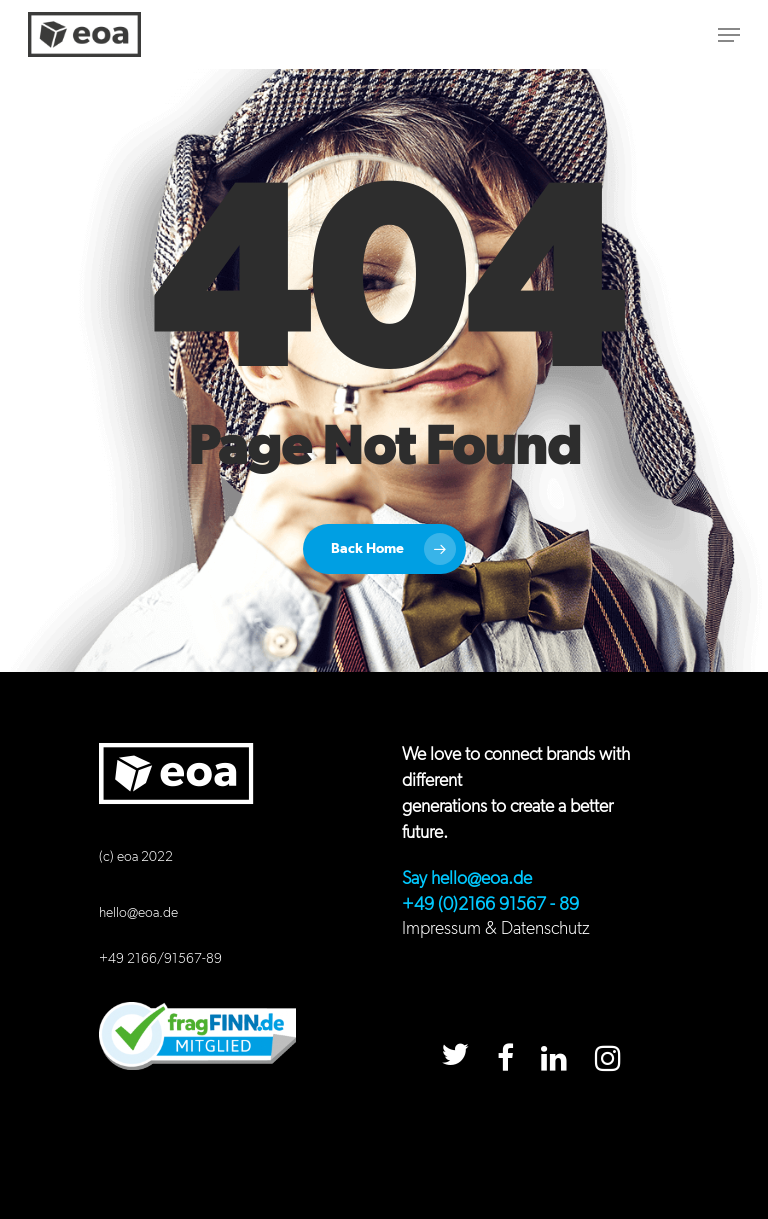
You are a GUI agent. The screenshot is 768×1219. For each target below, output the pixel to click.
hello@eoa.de (138, 913)
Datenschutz (545, 929)
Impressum (441, 929)
